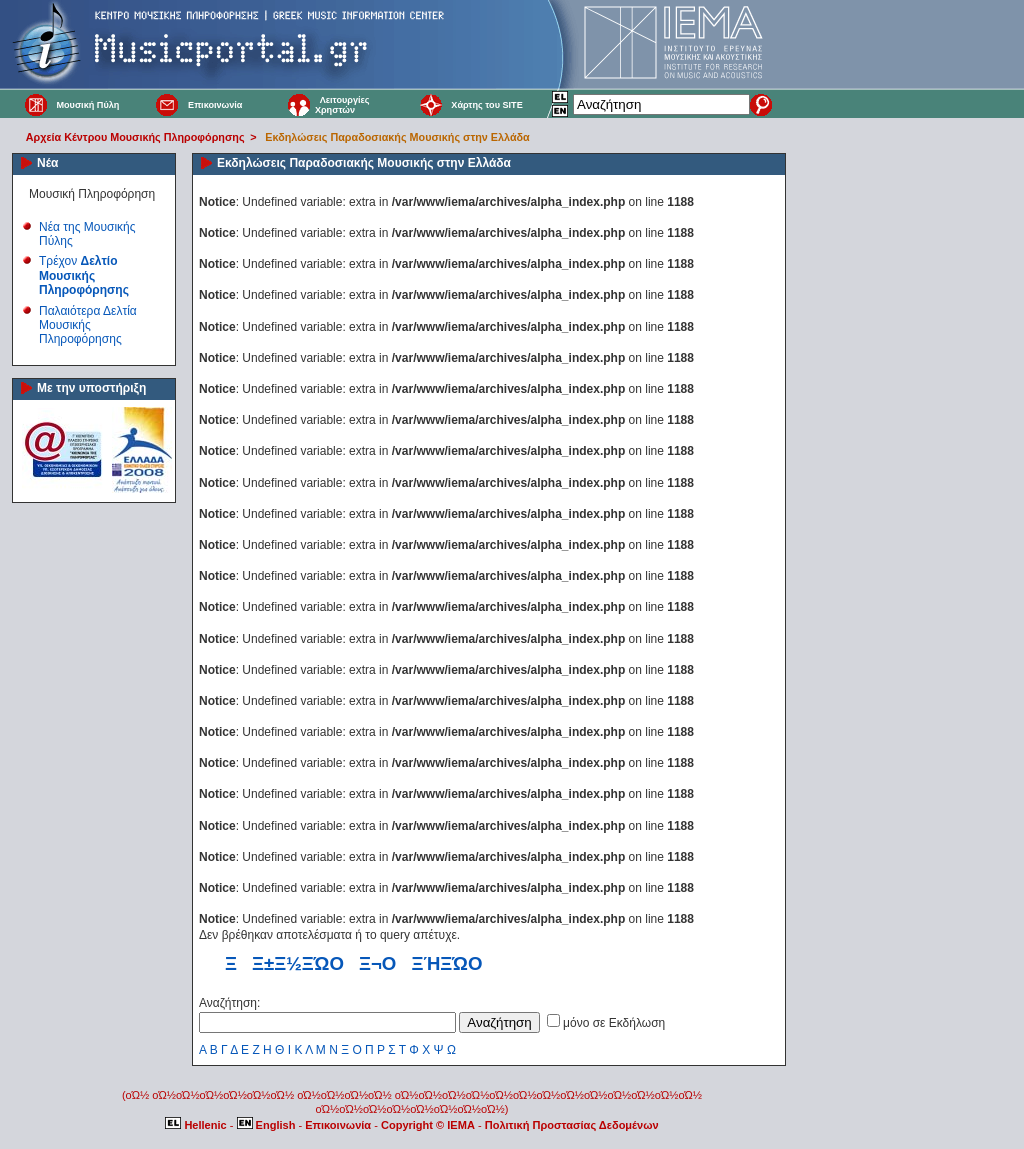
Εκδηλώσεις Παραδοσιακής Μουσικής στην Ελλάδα (397, 137)
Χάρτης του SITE (486, 105)
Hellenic (197, 1125)
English (268, 1125)
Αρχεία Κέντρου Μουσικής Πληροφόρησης (135, 137)
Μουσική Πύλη (87, 105)
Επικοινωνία (215, 105)
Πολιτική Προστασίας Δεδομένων (572, 1125)
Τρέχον (84, 275)
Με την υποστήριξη (91, 388)
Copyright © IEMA (428, 1125)
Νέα (47, 163)
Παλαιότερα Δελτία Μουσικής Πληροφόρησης (88, 325)
